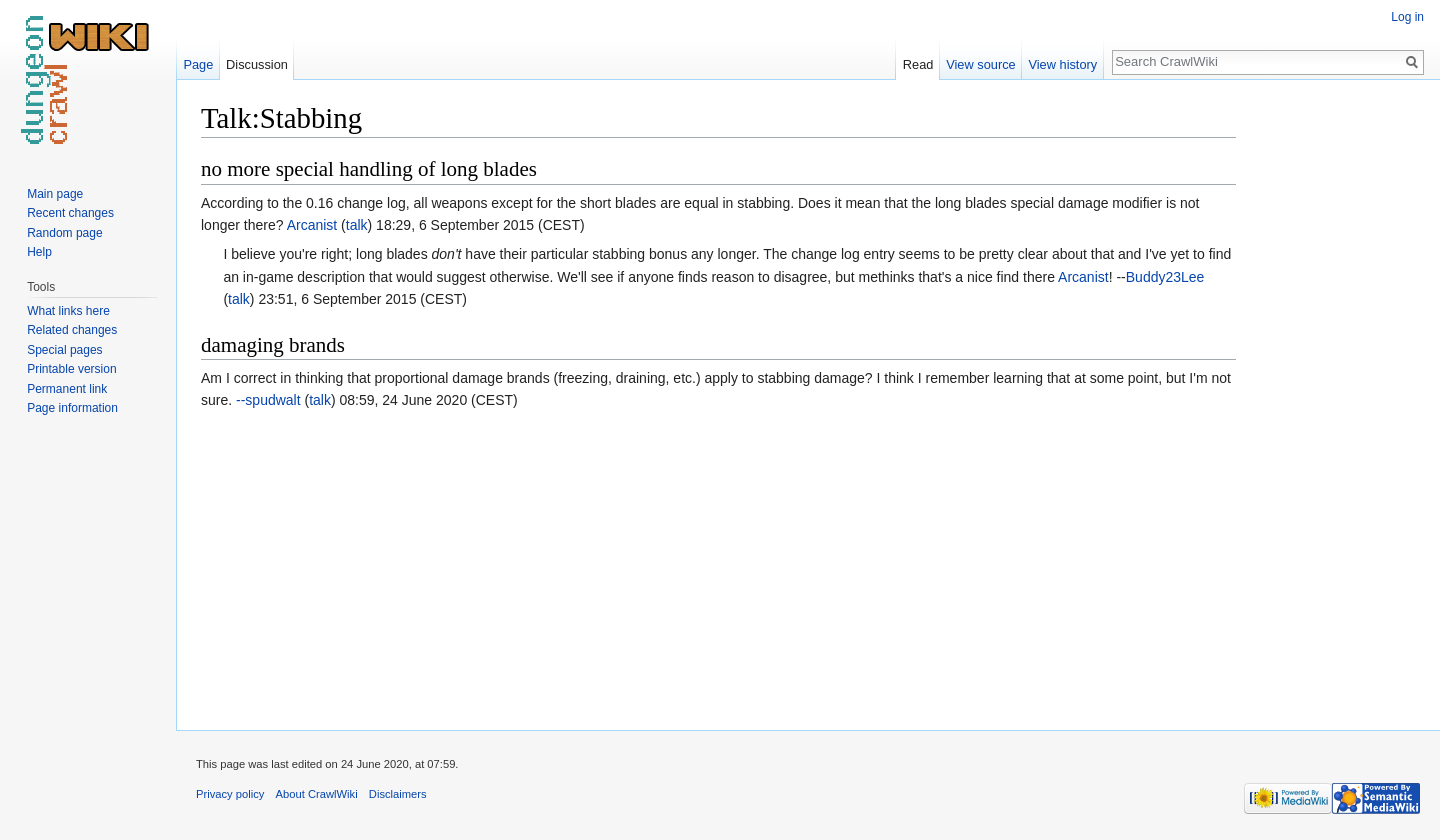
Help (39, 252)
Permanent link (67, 389)
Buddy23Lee (1165, 277)
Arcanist (312, 225)
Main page (55, 194)
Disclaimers (398, 794)
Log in (1407, 17)
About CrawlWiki (317, 794)
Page (198, 64)
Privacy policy (230, 794)
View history (1062, 64)
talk (357, 225)
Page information (72, 408)
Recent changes (70, 213)
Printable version (71, 369)
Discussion (257, 64)
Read (918, 64)
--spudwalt (268, 400)
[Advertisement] (1336, 400)
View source (980, 64)
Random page (64, 233)
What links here (68, 311)
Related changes (72, 330)
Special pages (64, 350)
